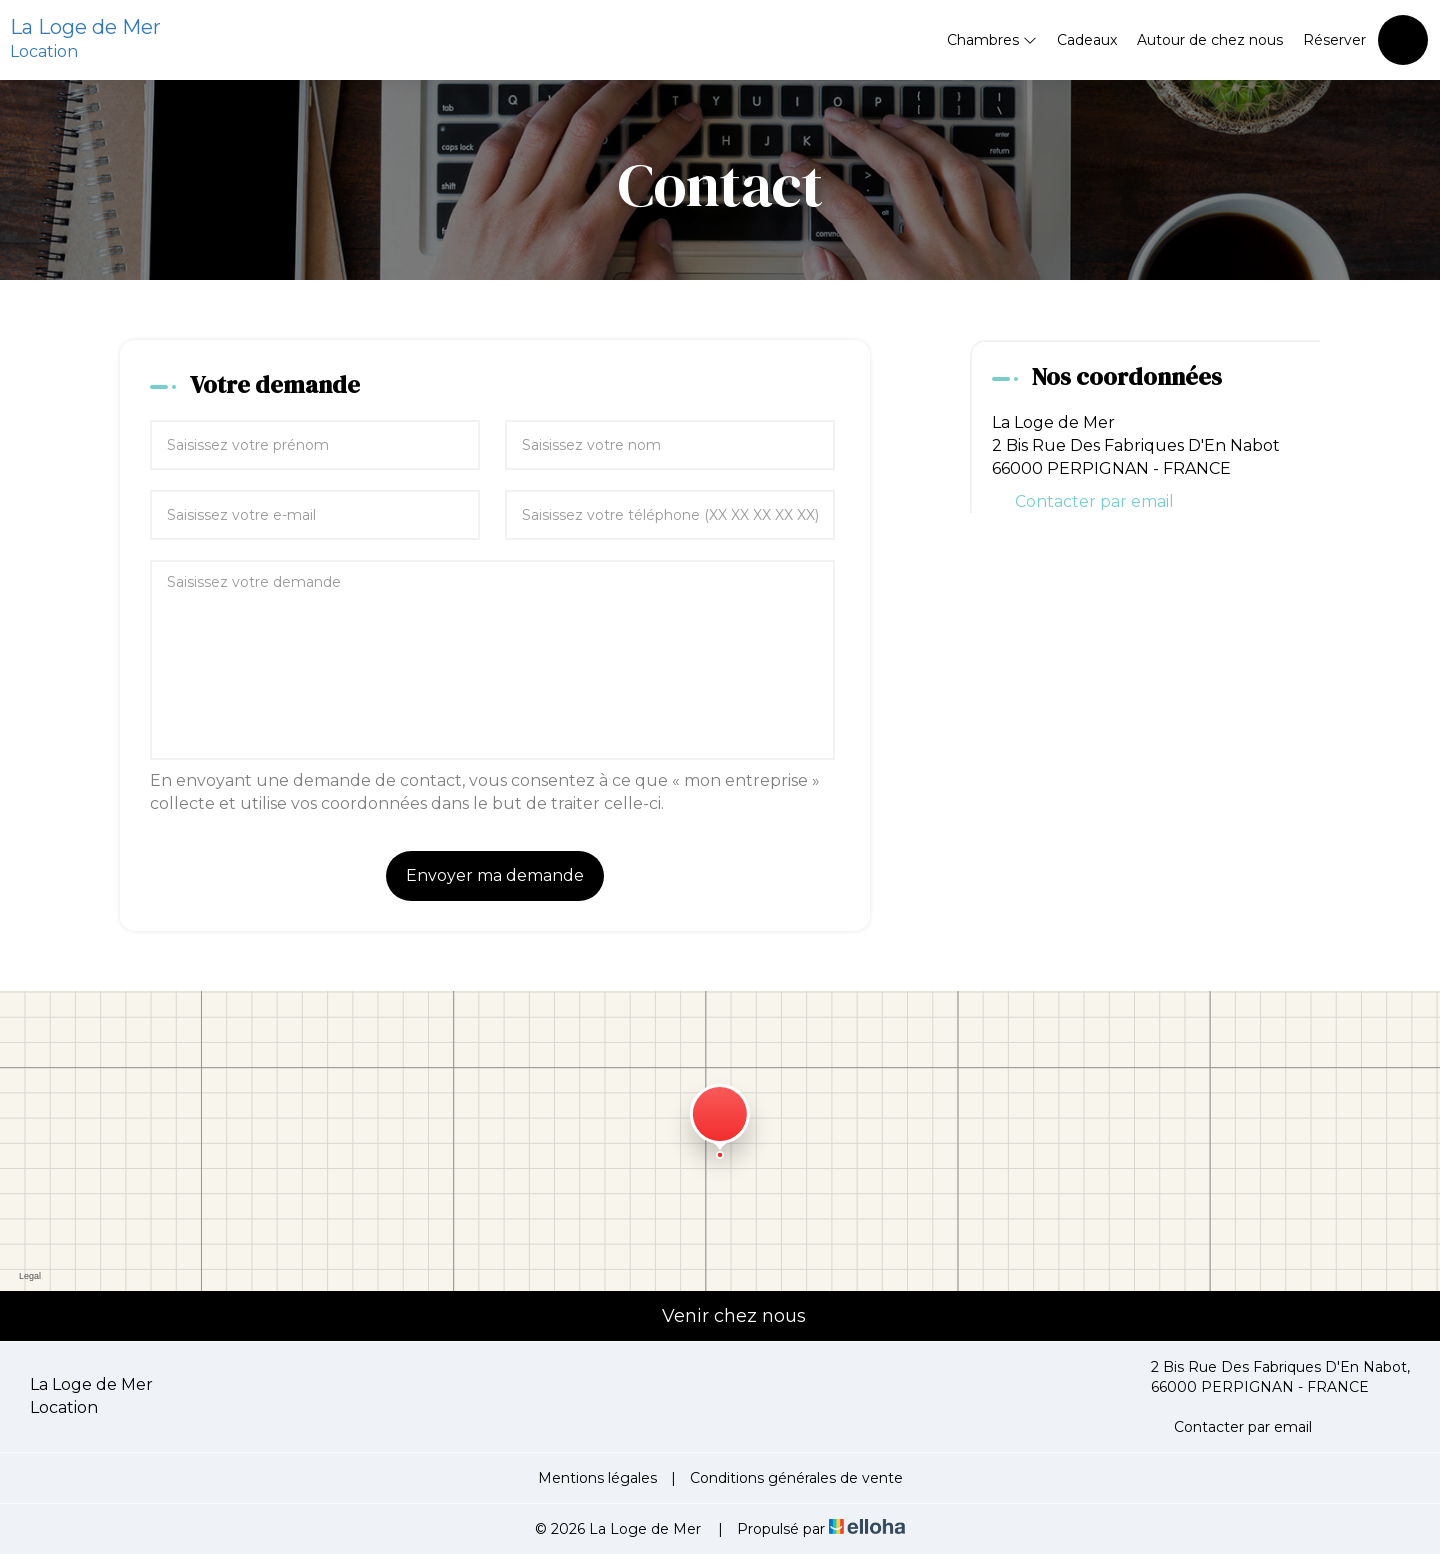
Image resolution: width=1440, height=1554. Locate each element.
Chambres (992, 40)
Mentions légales (597, 1478)
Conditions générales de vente (796, 1478)
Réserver (1334, 40)
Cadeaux (1087, 40)
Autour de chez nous (1210, 40)
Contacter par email (1094, 501)
